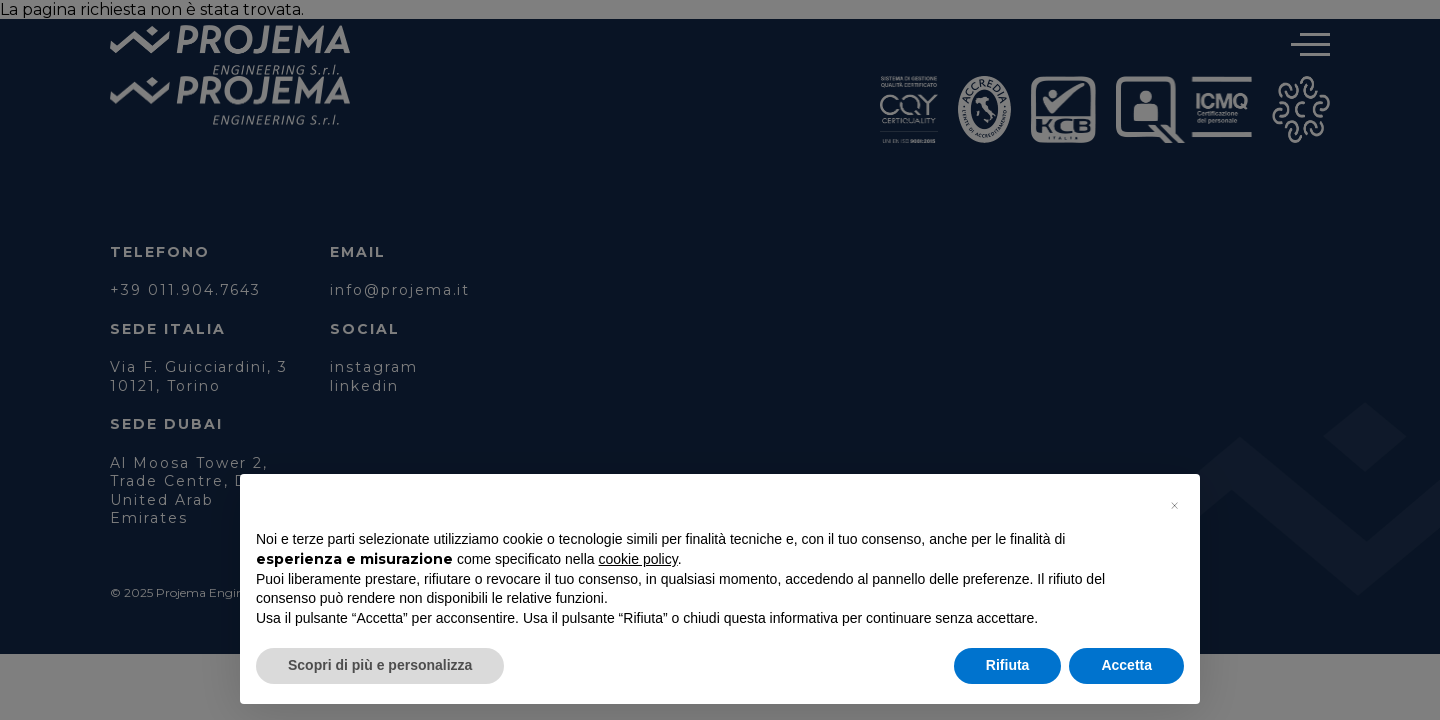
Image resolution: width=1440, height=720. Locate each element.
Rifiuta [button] (1008, 665)
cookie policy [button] (638, 559)
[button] (1174, 506)
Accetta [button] (1126, 665)
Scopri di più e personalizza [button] (380, 665)
